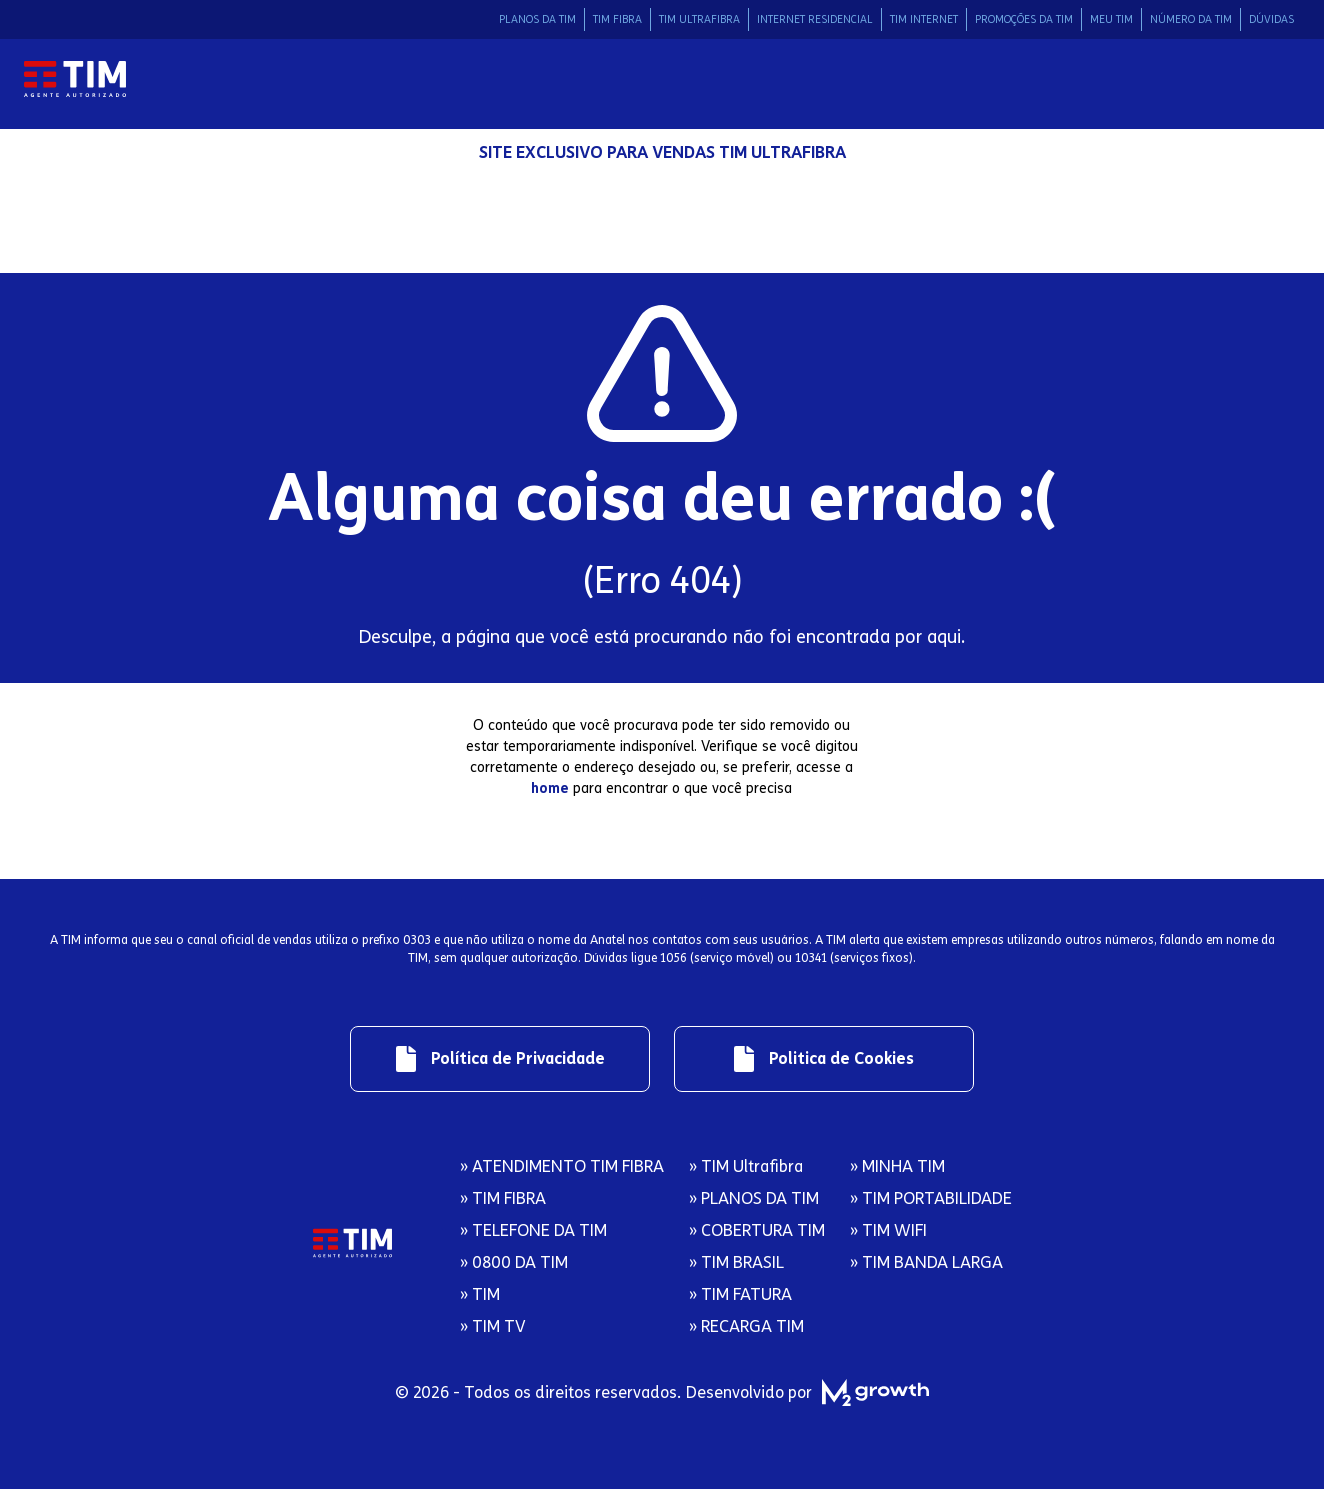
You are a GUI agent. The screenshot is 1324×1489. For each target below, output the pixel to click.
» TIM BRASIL (736, 1262)
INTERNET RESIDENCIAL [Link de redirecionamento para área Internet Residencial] (815, 19)
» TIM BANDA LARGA (926, 1262)
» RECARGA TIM (746, 1326)
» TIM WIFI (888, 1230)
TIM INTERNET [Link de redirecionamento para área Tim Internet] (924, 19)
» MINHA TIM (897, 1166)
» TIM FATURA (740, 1294)
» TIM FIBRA (503, 1198)
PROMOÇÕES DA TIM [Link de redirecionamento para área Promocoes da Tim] (1024, 19)
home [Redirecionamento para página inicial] (550, 788)
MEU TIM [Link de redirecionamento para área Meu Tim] (1111, 19)
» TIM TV (493, 1326)
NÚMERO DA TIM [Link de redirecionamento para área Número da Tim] (1191, 19)
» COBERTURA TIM (757, 1230)
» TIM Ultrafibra (746, 1166)
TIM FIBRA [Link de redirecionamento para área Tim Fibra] (617, 19)
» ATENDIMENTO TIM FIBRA (562, 1166)
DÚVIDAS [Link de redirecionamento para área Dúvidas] (1271, 19)
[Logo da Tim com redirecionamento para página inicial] (75, 79)
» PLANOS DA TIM (754, 1198)
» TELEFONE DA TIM (533, 1230)
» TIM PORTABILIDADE (931, 1198)
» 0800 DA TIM (514, 1262)
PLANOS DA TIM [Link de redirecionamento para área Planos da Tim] (537, 19)
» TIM (480, 1294)
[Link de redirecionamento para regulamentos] (500, 1059)
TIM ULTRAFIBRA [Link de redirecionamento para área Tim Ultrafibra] (699, 19)
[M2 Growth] (871, 1392)
